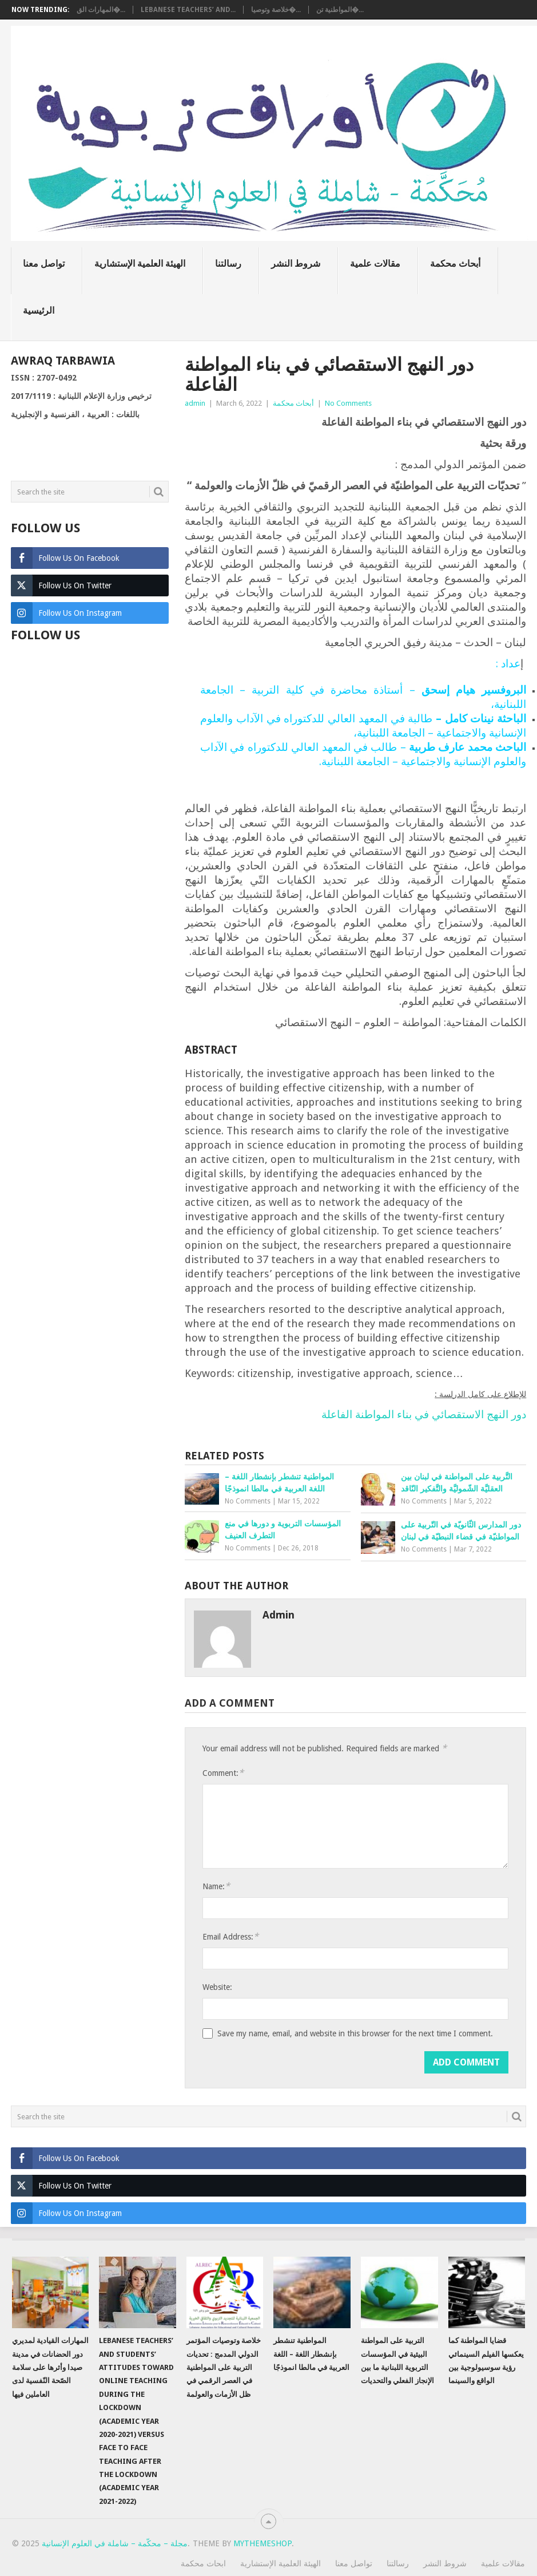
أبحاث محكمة (455, 263)
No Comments (348, 403)
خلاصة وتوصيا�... (276, 10)
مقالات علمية (375, 263)
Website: (217, 1987)
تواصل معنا (44, 263)
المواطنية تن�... (340, 10)
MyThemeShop (262, 2543)
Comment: (223, 1772)
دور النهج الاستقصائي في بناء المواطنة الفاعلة (423, 1414)
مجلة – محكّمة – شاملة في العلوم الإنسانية (115, 2543)
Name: (216, 1886)
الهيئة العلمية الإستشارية (139, 263)
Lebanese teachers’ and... (188, 10)
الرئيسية (38, 310)
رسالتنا (228, 263)
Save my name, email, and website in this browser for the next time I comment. (355, 2033)
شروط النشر (295, 263)
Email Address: (230, 1936)
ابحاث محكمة (203, 2563)
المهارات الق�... (101, 10)
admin (195, 403)
